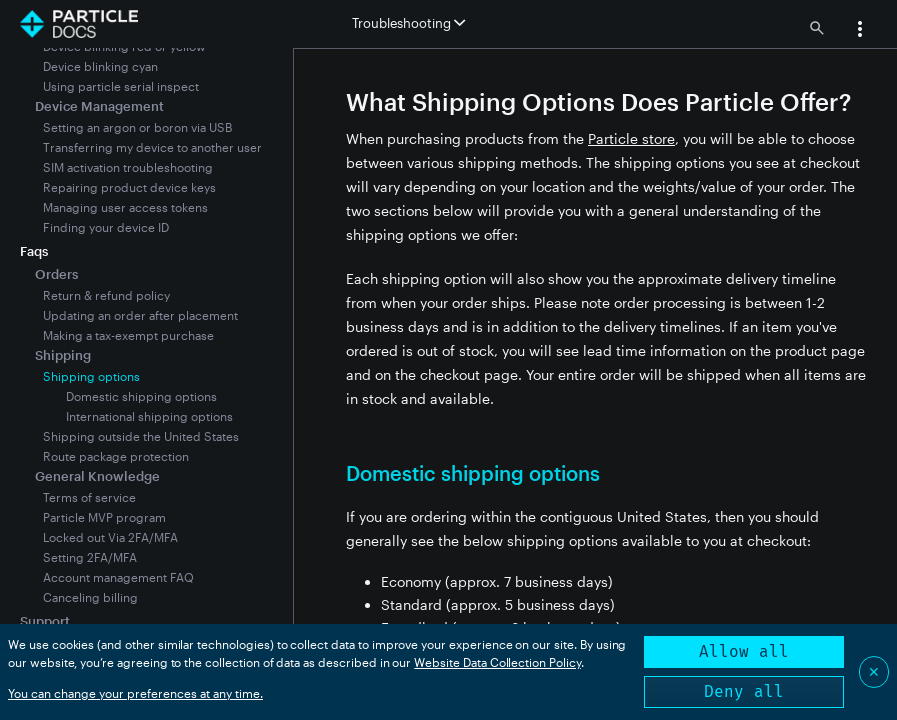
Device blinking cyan (100, 66)
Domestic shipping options (141, 396)
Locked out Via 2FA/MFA (110, 537)
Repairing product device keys (129, 187)
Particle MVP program (104, 517)
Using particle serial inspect (121, 86)
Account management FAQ (118, 577)
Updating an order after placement (140, 315)
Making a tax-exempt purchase (128, 335)
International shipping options (149, 416)
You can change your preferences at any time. (135, 693)
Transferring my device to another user (152, 147)
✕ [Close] (874, 671)
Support (45, 621)
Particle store (631, 138)
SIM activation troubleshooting (128, 167)
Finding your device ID (106, 227)
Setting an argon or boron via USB (137, 127)
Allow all (744, 651)
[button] (860, 31)
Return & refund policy (106, 295)
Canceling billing (90, 597)
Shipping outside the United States (141, 436)
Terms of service (89, 497)
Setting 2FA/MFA (90, 557)
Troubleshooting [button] (408, 23)
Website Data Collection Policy (497, 662)
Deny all (744, 691)
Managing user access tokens (125, 207)
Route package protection (116, 456)
